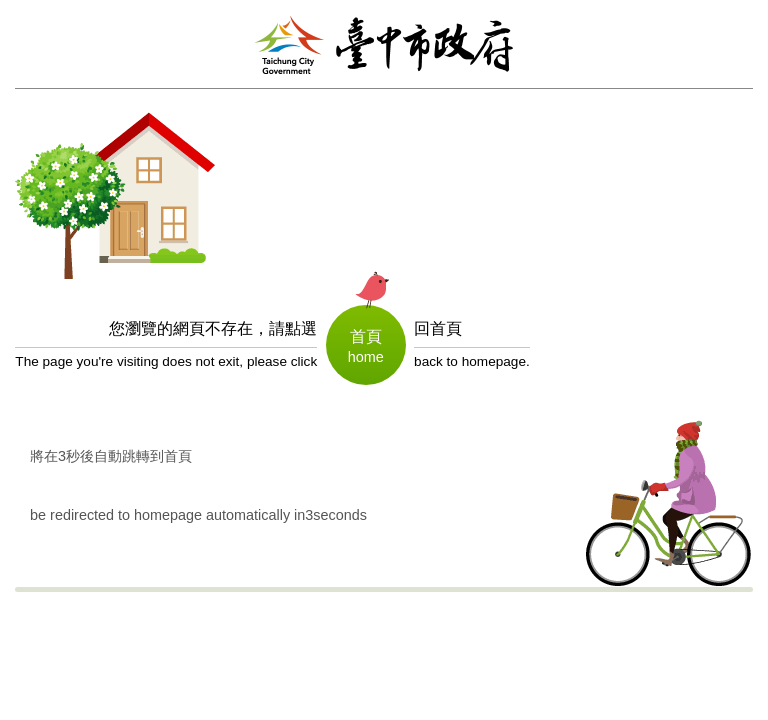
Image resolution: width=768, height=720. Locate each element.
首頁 (366, 334)
